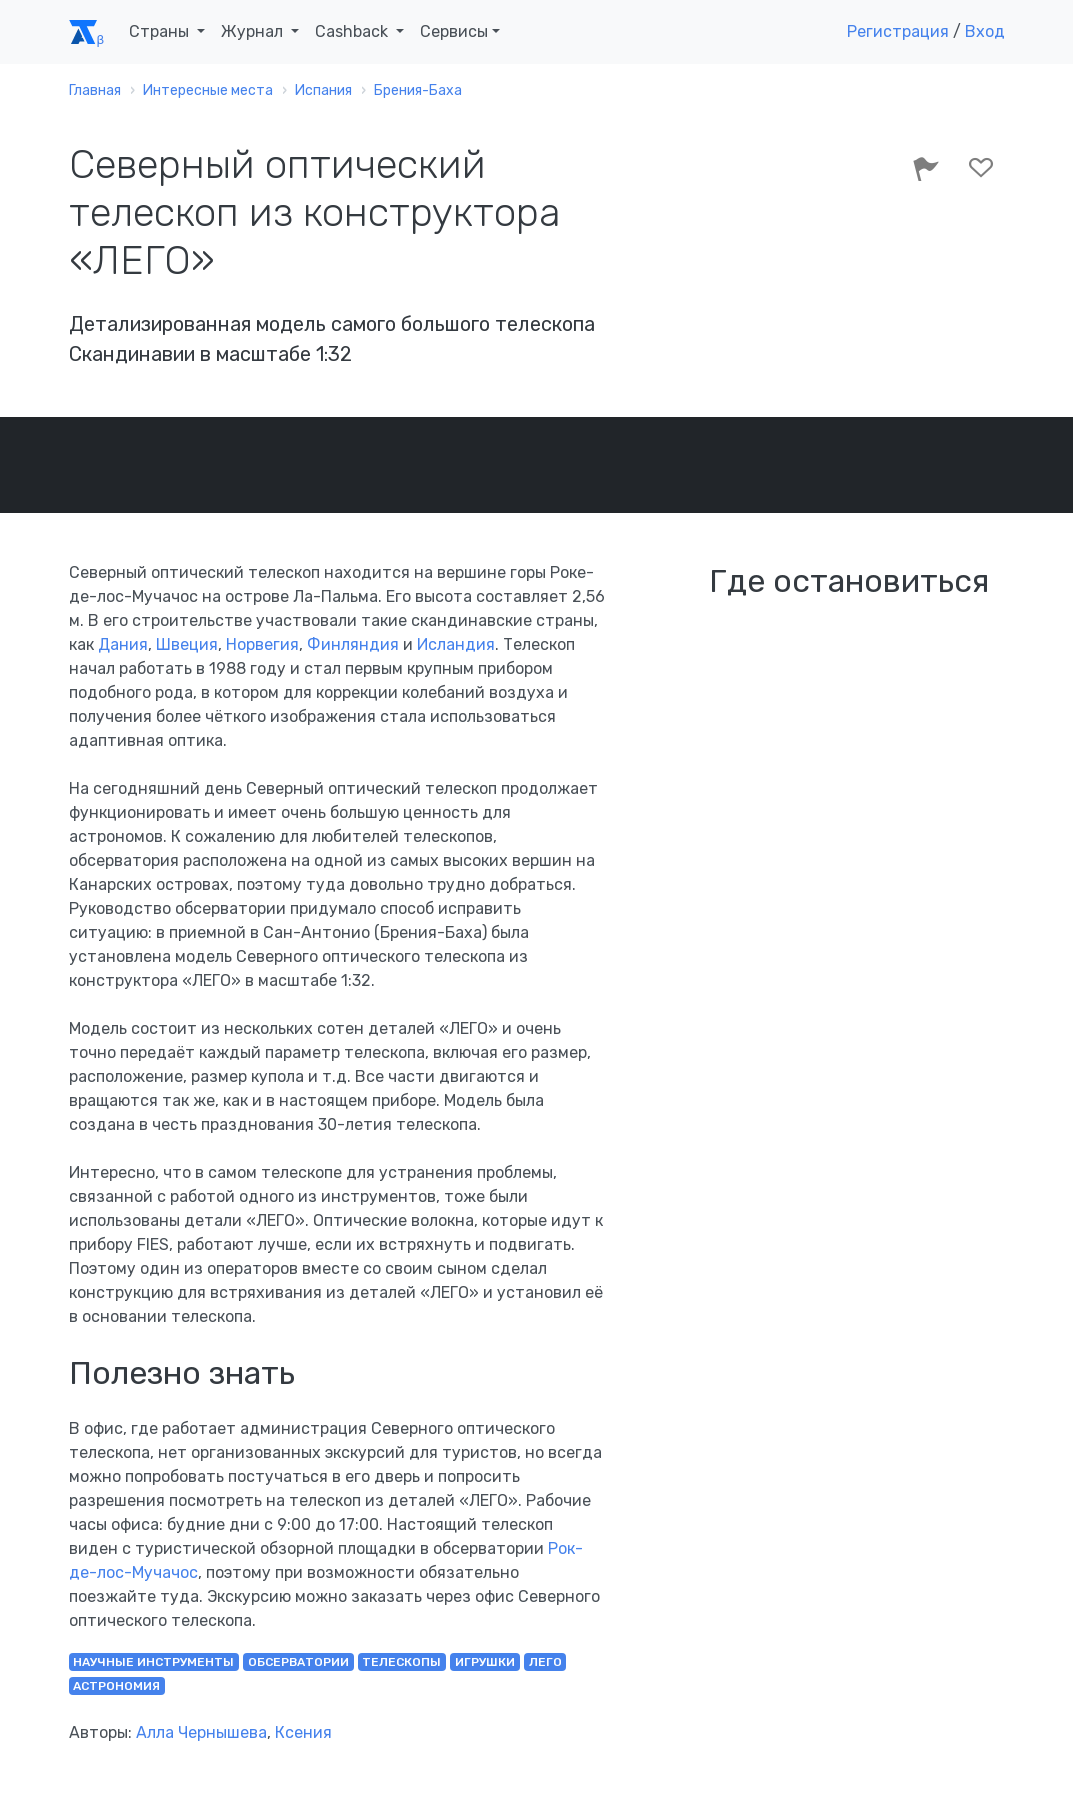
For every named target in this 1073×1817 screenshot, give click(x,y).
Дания (123, 644)
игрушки (485, 1662)
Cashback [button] (353, 31)
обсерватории (298, 1662)
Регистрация (898, 31)
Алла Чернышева (201, 1732)
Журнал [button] (254, 31)
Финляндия (353, 644)
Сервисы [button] (454, 31)
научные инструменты (153, 1662)
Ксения (303, 1732)
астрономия (116, 1686)
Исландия (456, 644)
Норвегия (262, 644)
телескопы (401, 1662)
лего (545, 1662)
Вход (985, 31)
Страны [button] (161, 31)
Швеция (187, 644)
